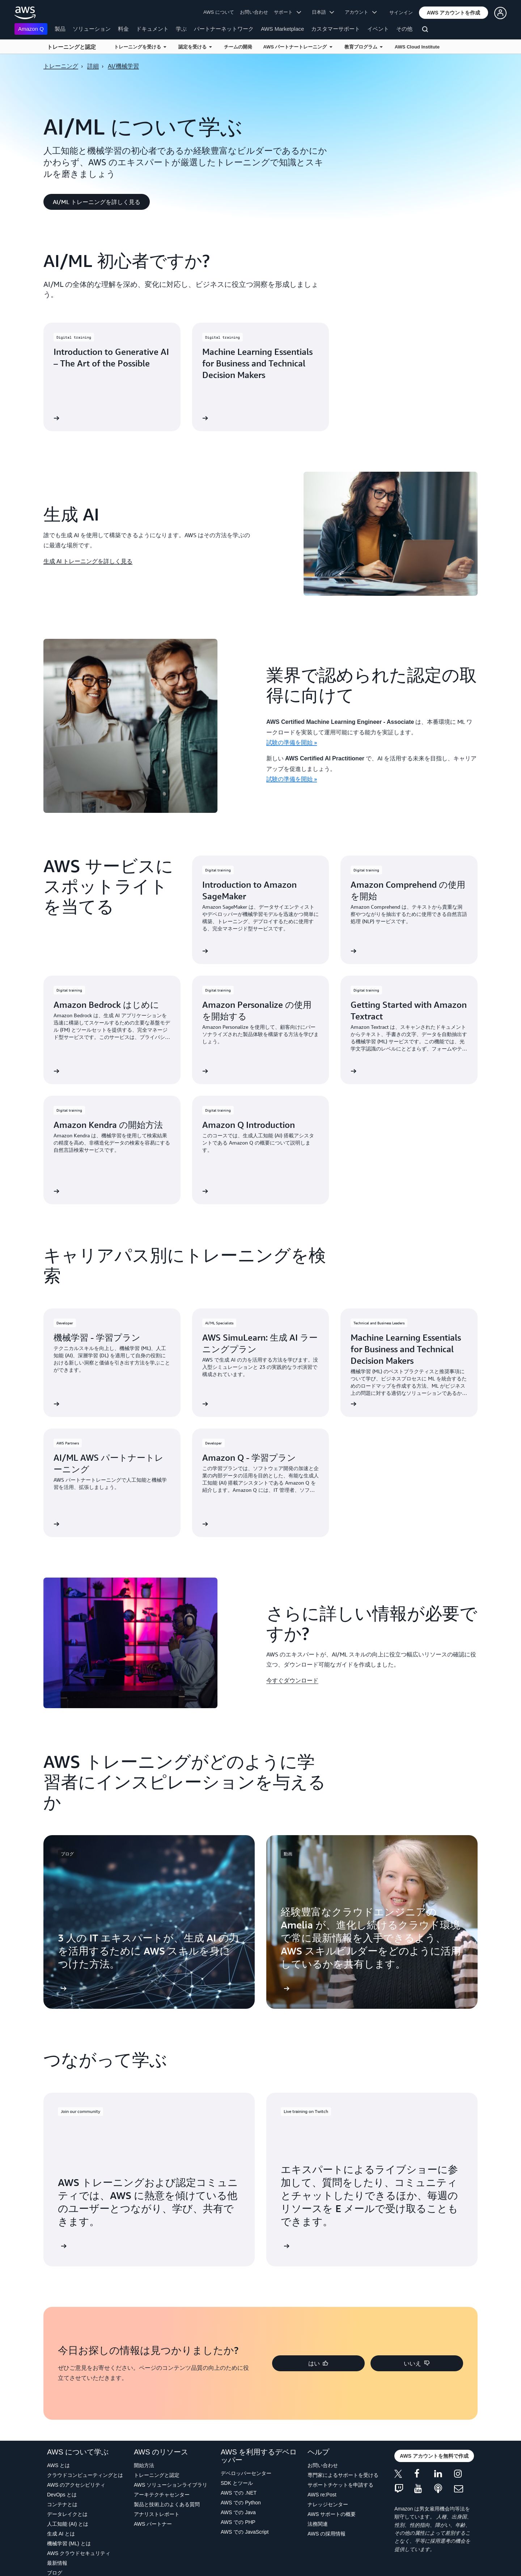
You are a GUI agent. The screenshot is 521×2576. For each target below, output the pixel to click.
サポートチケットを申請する (340, 2485)
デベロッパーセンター (246, 2473)
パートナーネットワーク (224, 29)
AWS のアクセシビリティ (76, 2485)
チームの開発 (238, 47)
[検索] (426, 30)
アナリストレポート (156, 2514)
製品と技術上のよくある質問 (167, 2504)
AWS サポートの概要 (332, 2514)
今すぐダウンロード (292, 1680)
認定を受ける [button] (195, 47)
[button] (453, 13)
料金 (123, 29)
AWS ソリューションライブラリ (170, 2485)
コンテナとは (62, 2504)
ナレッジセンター (328, 2504)
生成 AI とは (61, 2534)
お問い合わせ (254, 12)
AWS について (218, 12)
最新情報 (57, 2563)
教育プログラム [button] (363, 47)
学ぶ (181, 29)
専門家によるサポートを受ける (343, 2475)
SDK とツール (237, 2483)
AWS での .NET (239, 2493)
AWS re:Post (322, 2495)
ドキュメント (152, 29)
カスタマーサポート (335, 29)
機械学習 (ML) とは (69, 2543)
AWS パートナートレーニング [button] (297, 47)
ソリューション (92, 29)
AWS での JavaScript (245, 2532)
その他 (404, 29)
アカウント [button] (361, 12)
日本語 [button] (323, 12)
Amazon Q (31, 29)
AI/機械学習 (123, 65)
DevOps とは (62, 2495)
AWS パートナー (153, 2524)
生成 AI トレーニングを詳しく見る (87, 561)
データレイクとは (67, 2514)
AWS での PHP (238, 2522)
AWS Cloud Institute (417, 47)
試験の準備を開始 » (291, 742)
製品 (60, 29)
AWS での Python (241, 2502)
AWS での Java (238, 2512)
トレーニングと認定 (71, 47)
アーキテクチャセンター (162, 2495)
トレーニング (60, 65)
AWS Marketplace (282, 29)
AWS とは (58, 2465)
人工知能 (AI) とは (67, 2524)
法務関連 (318, 2524)
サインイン (401, 12)
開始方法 (144, 2465)
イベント (378, 29)
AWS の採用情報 (327, 2534)
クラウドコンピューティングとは (85, 2475)
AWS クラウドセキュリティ (78, 2553)
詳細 (93, 65)
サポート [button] (287, 12)
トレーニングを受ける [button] (140, 47)
